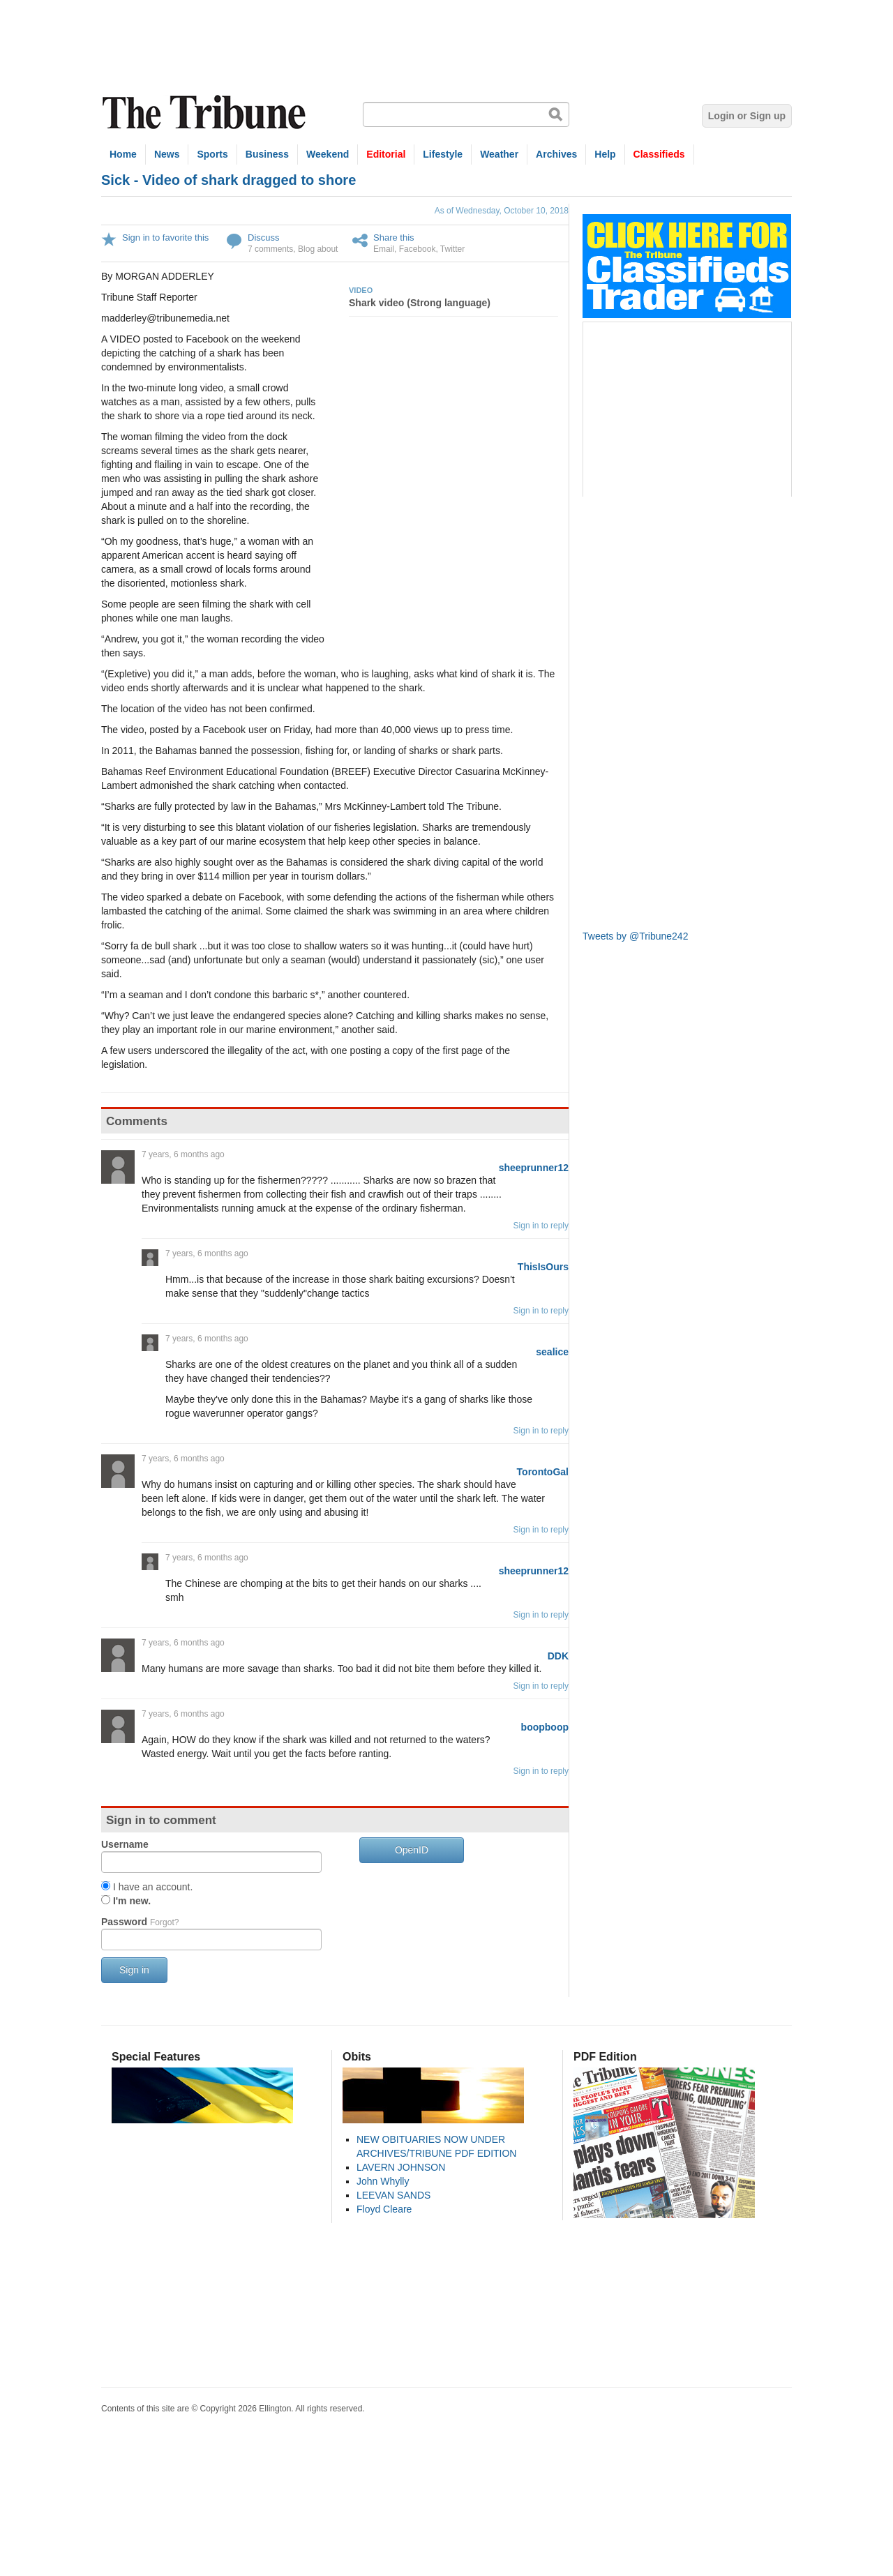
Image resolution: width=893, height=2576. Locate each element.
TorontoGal (543, 1471)
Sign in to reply (541, 1225)
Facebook (417, 249)
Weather (499, 154)
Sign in (134, 1969)
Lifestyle (443, 154)
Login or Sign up (747, 115)
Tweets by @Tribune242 (635, 936)
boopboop (545, 1727)
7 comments (270, 249)
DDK (558, 1656)
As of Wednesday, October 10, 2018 (502, 211)
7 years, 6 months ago (183, 1154)
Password (140, 1921)
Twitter (452, 249)
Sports (212, 154)
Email (383, 249)
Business (267, 154)
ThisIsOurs (543, 1266)
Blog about (318, 249)
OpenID (411, 1849)
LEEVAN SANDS (393, 2195)
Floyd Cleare (384, 2209)
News (167, 154)
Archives (556, 154)
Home (123, 154)
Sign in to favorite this (165, 237)
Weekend (327, 154)
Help (604, 154)
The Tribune (205, 112)
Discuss (264, 237)
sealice (552, 1351)
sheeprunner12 (534, 1167)
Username (125, 1844)
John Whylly (383, 2181)
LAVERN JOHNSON (401, 2167)
